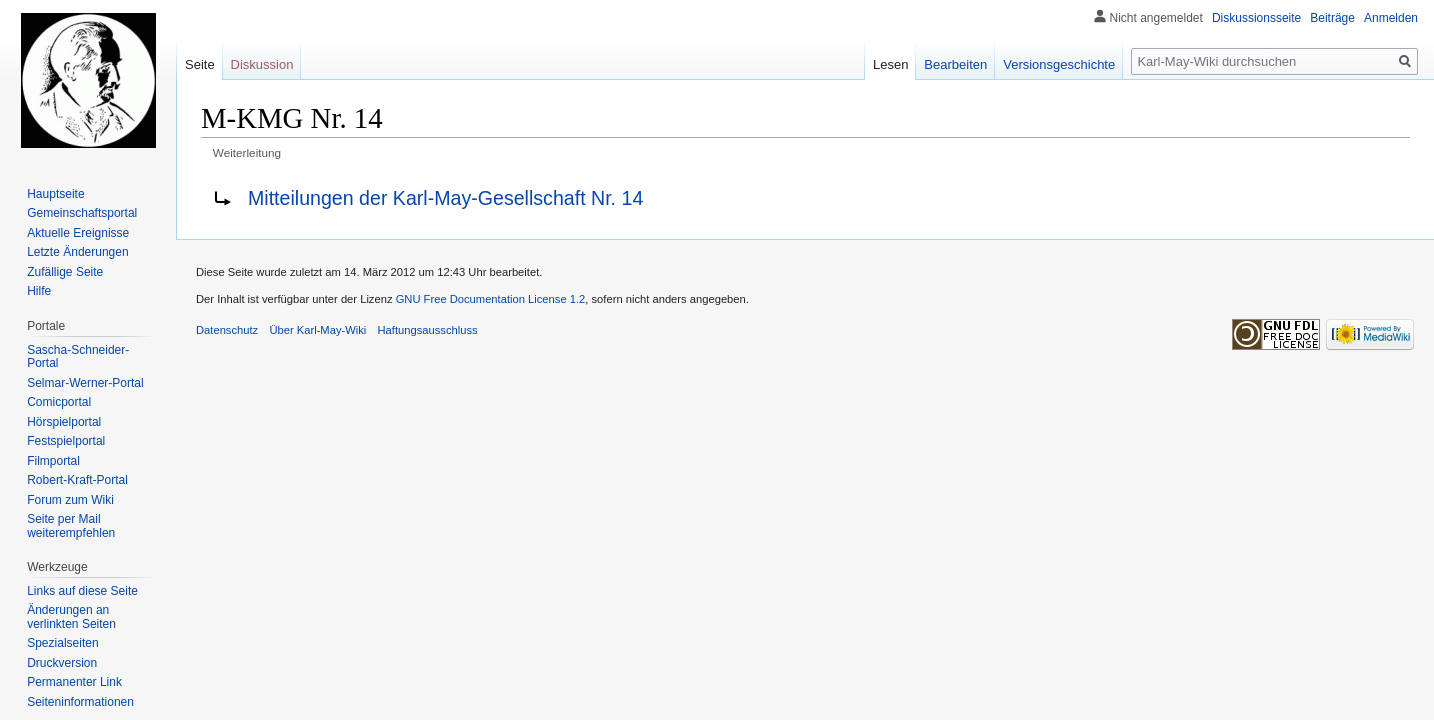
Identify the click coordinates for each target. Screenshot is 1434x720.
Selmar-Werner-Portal (85, 383)
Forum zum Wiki (70, 500)
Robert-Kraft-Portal (77, 480)
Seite (200, 64)
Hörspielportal (64, 422)
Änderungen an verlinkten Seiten (71, 617)
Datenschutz (227, 330)
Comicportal (59, 402)
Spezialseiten (62, 643)
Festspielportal (66, 441)
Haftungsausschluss (428, 330)
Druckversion (62, 663)
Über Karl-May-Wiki (317, 330)
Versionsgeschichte (1059, 64)
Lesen (890, 64)
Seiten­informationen (80, 702)
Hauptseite (55, 194)
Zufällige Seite (65, 272)
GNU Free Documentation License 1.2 (491, 299)
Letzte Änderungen (77, 252)
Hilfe (39, 291)
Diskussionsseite (1256, 18)
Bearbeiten (955, 64)
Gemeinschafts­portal (82, 213)
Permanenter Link (74, 682)
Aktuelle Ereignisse (78, 233)
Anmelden (1391, 18)
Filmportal (53, 461)
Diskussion (262, 64)
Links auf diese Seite (82, 591)
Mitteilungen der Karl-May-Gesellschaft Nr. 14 (445, 198)
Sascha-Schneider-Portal (78, 357)
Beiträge (1332, 18)
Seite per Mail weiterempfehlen (71, 526)
